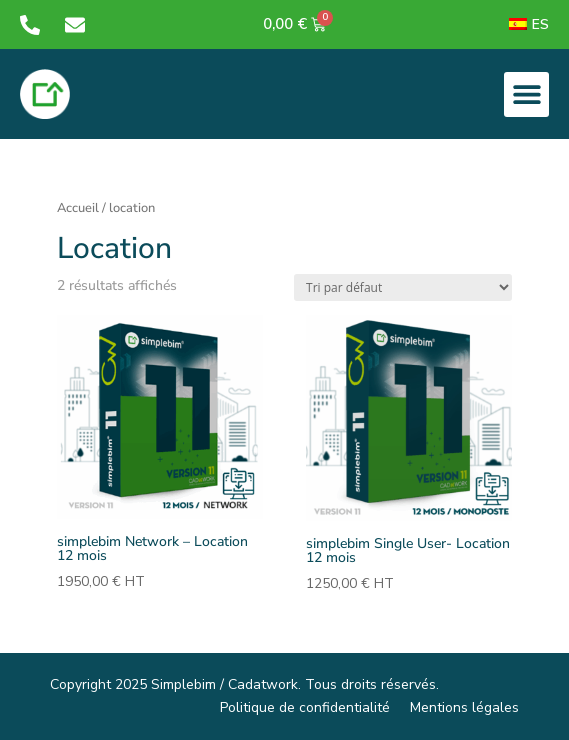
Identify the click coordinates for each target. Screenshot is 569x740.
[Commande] (403, 287)
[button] (526, 94)
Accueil (78, 208)
